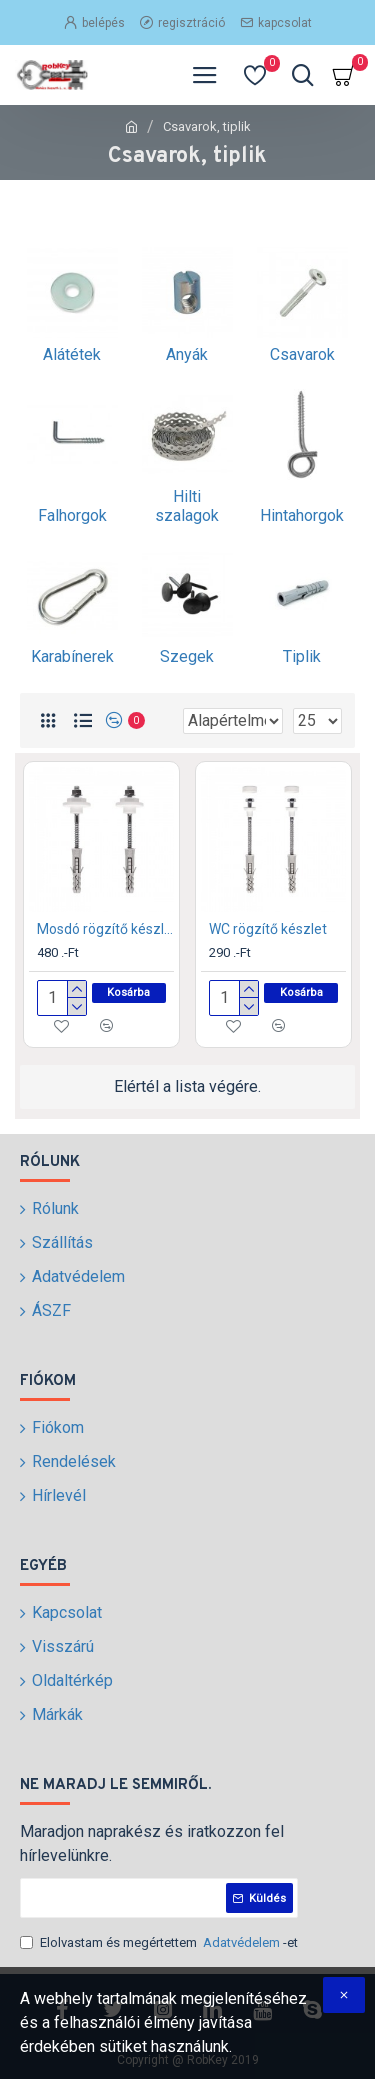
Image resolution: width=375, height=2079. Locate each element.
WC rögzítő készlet (268, 929)
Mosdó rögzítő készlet (105, 929)
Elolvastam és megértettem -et (159, 1943)
